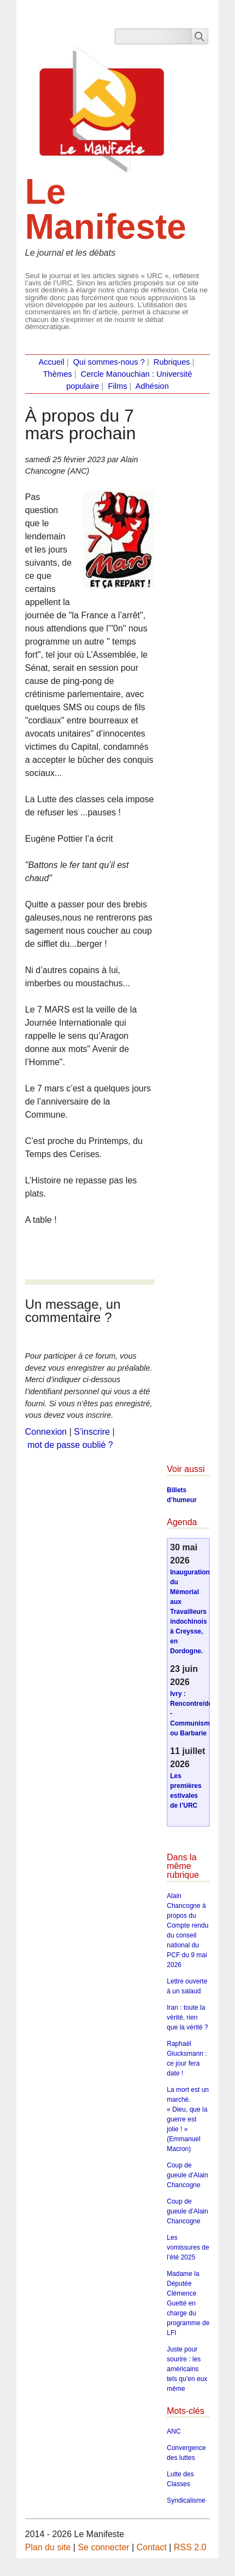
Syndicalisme (186, 2500)
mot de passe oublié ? (70, 1445)
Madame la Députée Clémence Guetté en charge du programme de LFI (188, 2303)
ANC (173, 2431)
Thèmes (57, 374)
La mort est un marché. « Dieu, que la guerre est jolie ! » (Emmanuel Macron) (188, 2119)
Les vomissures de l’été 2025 (188, 2247)
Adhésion (152, 386)
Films (117, 386)
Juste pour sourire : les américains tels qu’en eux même (187, 2369)
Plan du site (48, 2547)
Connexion (46, 1431)
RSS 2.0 (190, 2547)
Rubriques (172, 362)
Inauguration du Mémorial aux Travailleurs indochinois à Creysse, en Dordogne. (190, 1611)
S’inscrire (92, 1431)
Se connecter (103, 2547)
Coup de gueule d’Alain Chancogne (187, 2175)
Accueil (51, 362)
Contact (152, 2547)
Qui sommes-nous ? (109, 362)
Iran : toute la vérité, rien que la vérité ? (187, 2017)
